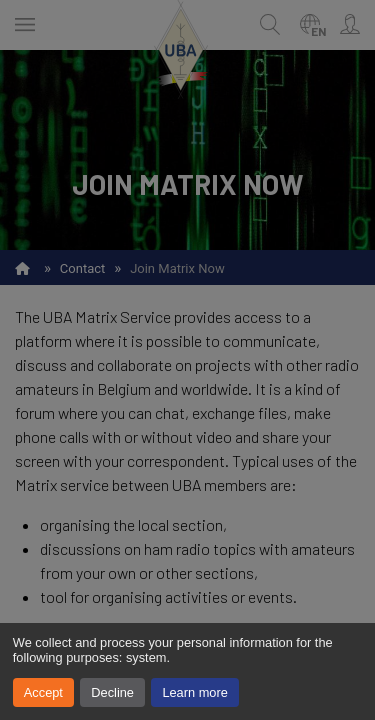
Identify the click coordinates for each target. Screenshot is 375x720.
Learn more (194, 692)
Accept (43, 692)
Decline (112, 692)
